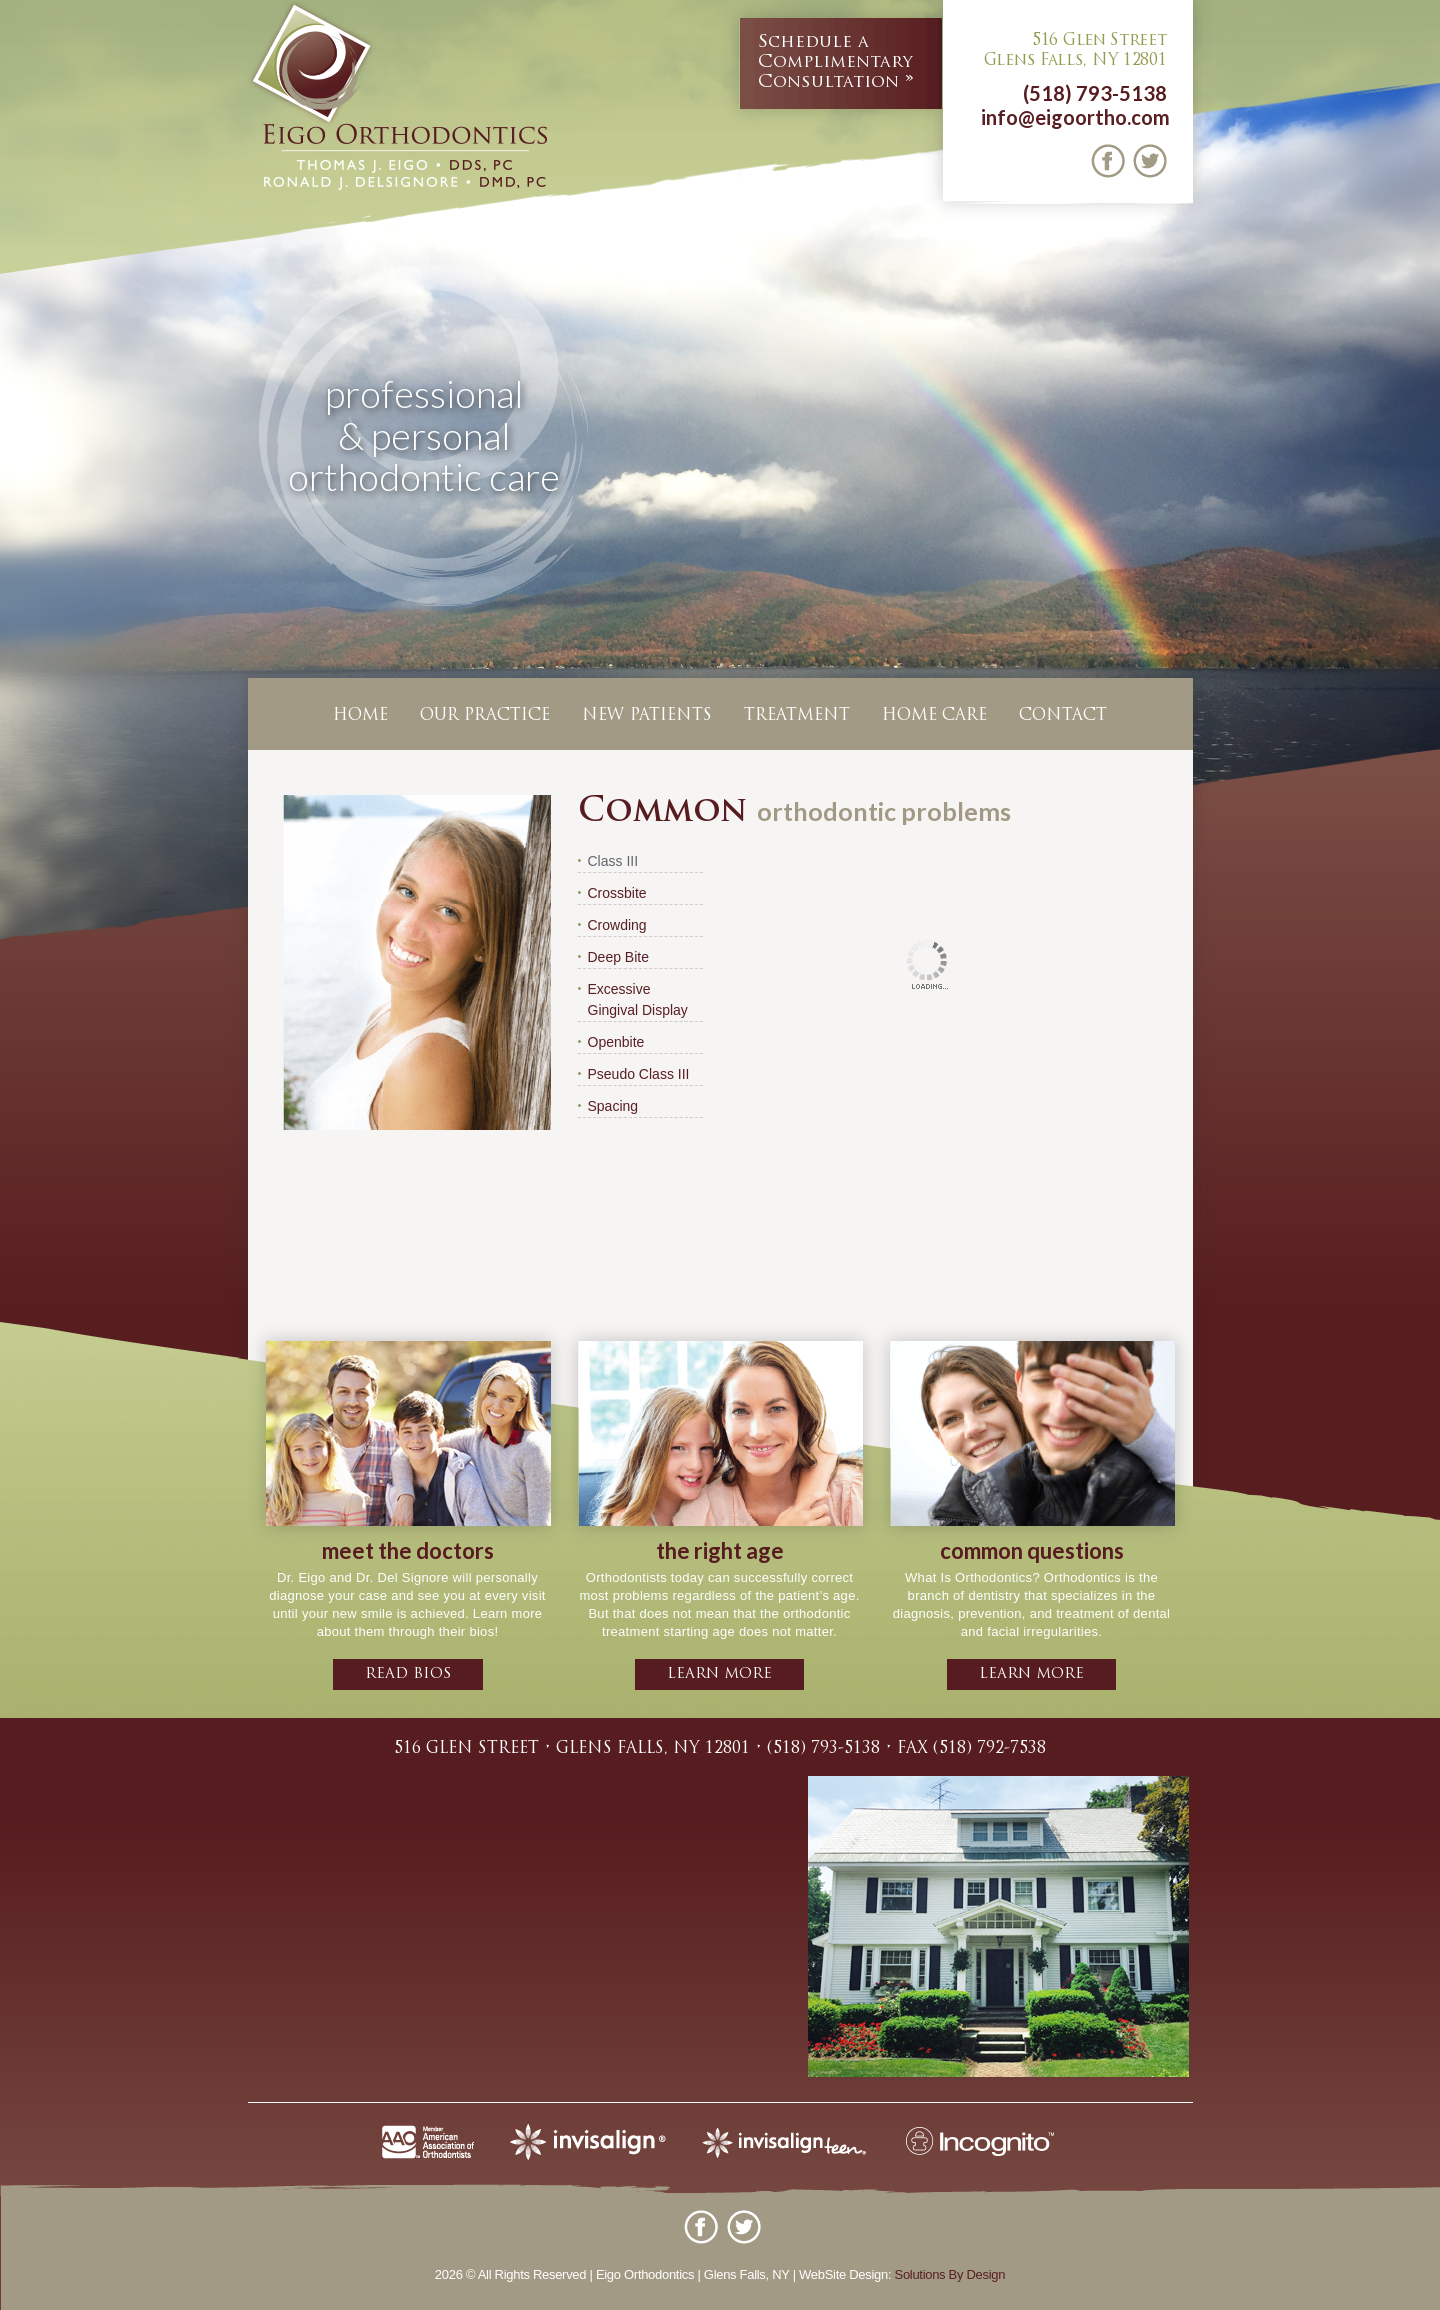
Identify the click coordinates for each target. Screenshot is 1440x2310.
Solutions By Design (950, 2274)
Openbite (616, 1042)
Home (360, 716)
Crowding (617, 925)
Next (1421, 474)
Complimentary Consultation (835, 62)
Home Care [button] (934, 716)
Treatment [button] (797, 716)
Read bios (408, 1674)
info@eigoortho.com (1075, 117)
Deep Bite (618, 957)
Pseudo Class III (639, 1074)
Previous (19, 474)
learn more (719, 1674)
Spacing (613, 1106)
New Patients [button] (647, 716)
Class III (613, 861)
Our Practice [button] (485, 716)
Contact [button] (1063, 716)
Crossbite (617, 893)
